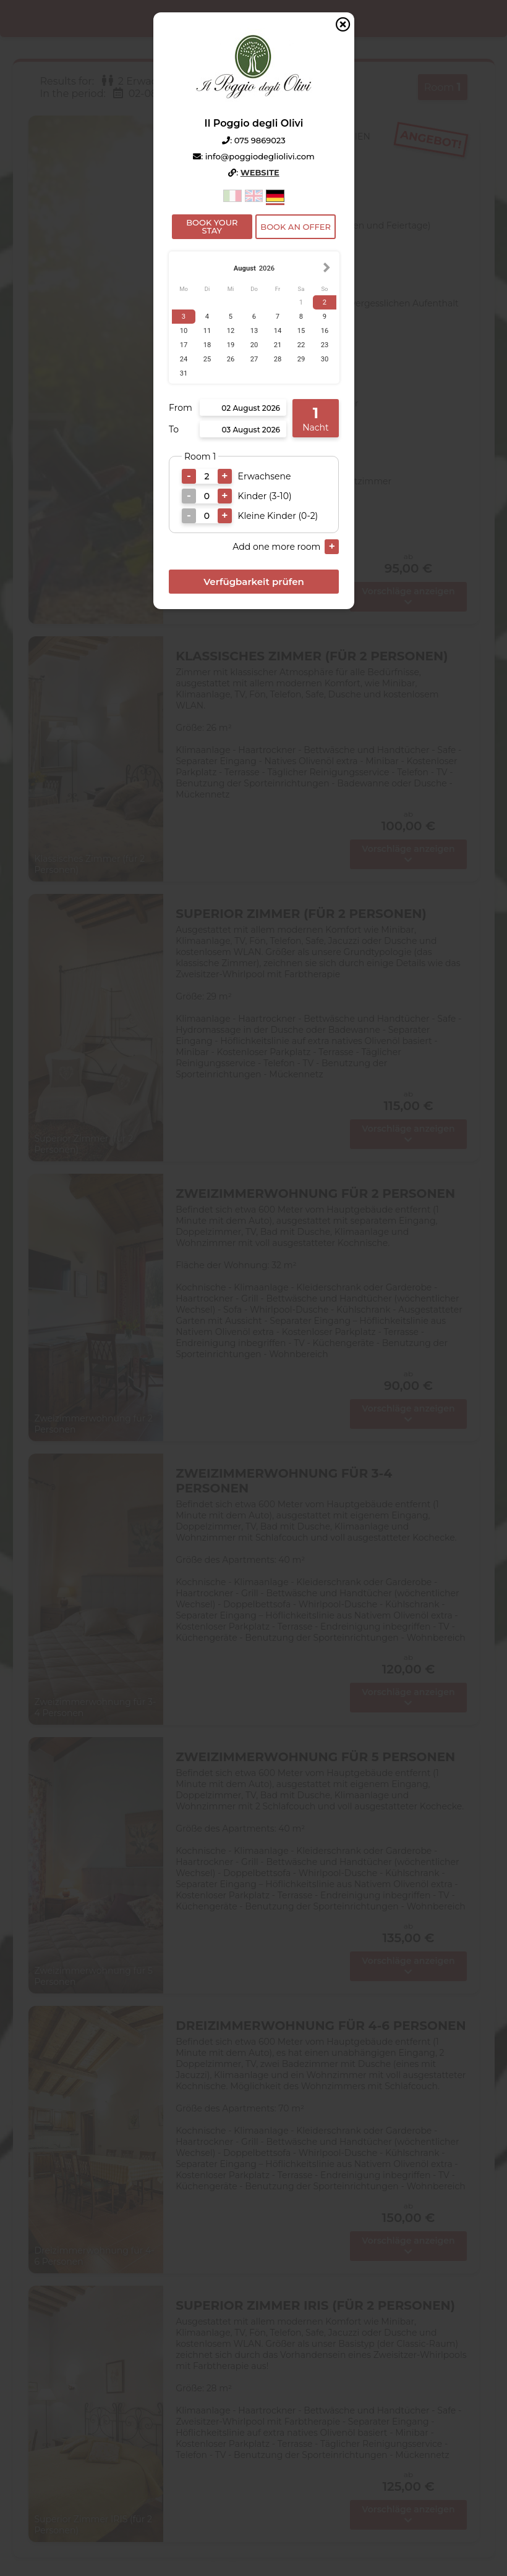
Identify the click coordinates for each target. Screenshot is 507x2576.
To (174, 429)
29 (301, 359)
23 (324, 345)
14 (277, 331)
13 (254, 331)
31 (183, 373)
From (180, 407)
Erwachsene (264, 476)
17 (183, 345)
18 (207, 345)
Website (259, 172)
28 (277, 359)
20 (254, 345)
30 (324, 359)
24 (183, 359)
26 (230, 359)
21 (277, 345)
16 (324, 331)
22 (301, 345)
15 (301, 331)
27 (254, 359)
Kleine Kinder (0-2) (277, 515)
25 (207, 359)
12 (230, 331)
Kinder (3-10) (264, 496)
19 (230, 345)
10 (183, 331)
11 (207, 331)
